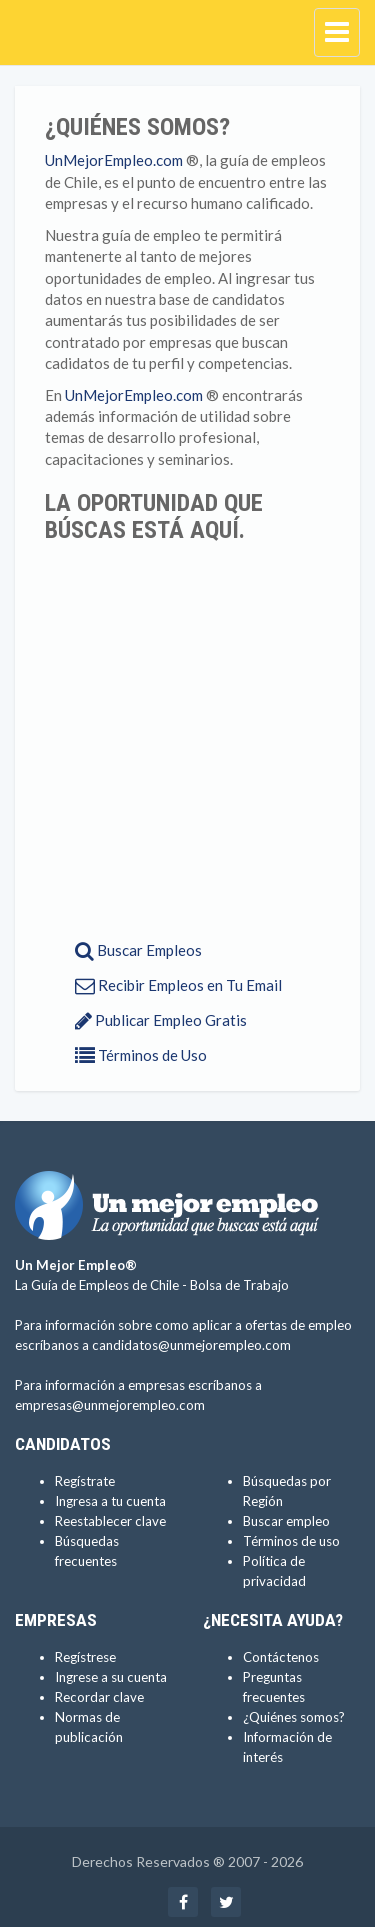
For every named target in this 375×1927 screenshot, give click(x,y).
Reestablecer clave (110, 1521)
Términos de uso (291, 1541)
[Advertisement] (187, 740)
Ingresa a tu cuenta (110, 1501)
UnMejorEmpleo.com (114, 160)
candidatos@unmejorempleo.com (191, 1345)
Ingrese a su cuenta (111, 1677)
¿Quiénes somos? (294, 1717)
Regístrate (85, 1481)
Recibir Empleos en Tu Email (178, 985)
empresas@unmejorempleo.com (110, 1405)
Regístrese (85, 1657)
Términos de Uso (141, 1055)
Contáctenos (281, 1657)
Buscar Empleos (138, 950)
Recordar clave (99, 1697)
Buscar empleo (286, 1521)
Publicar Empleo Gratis (161, 1020)
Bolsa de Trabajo (239, 1285)
